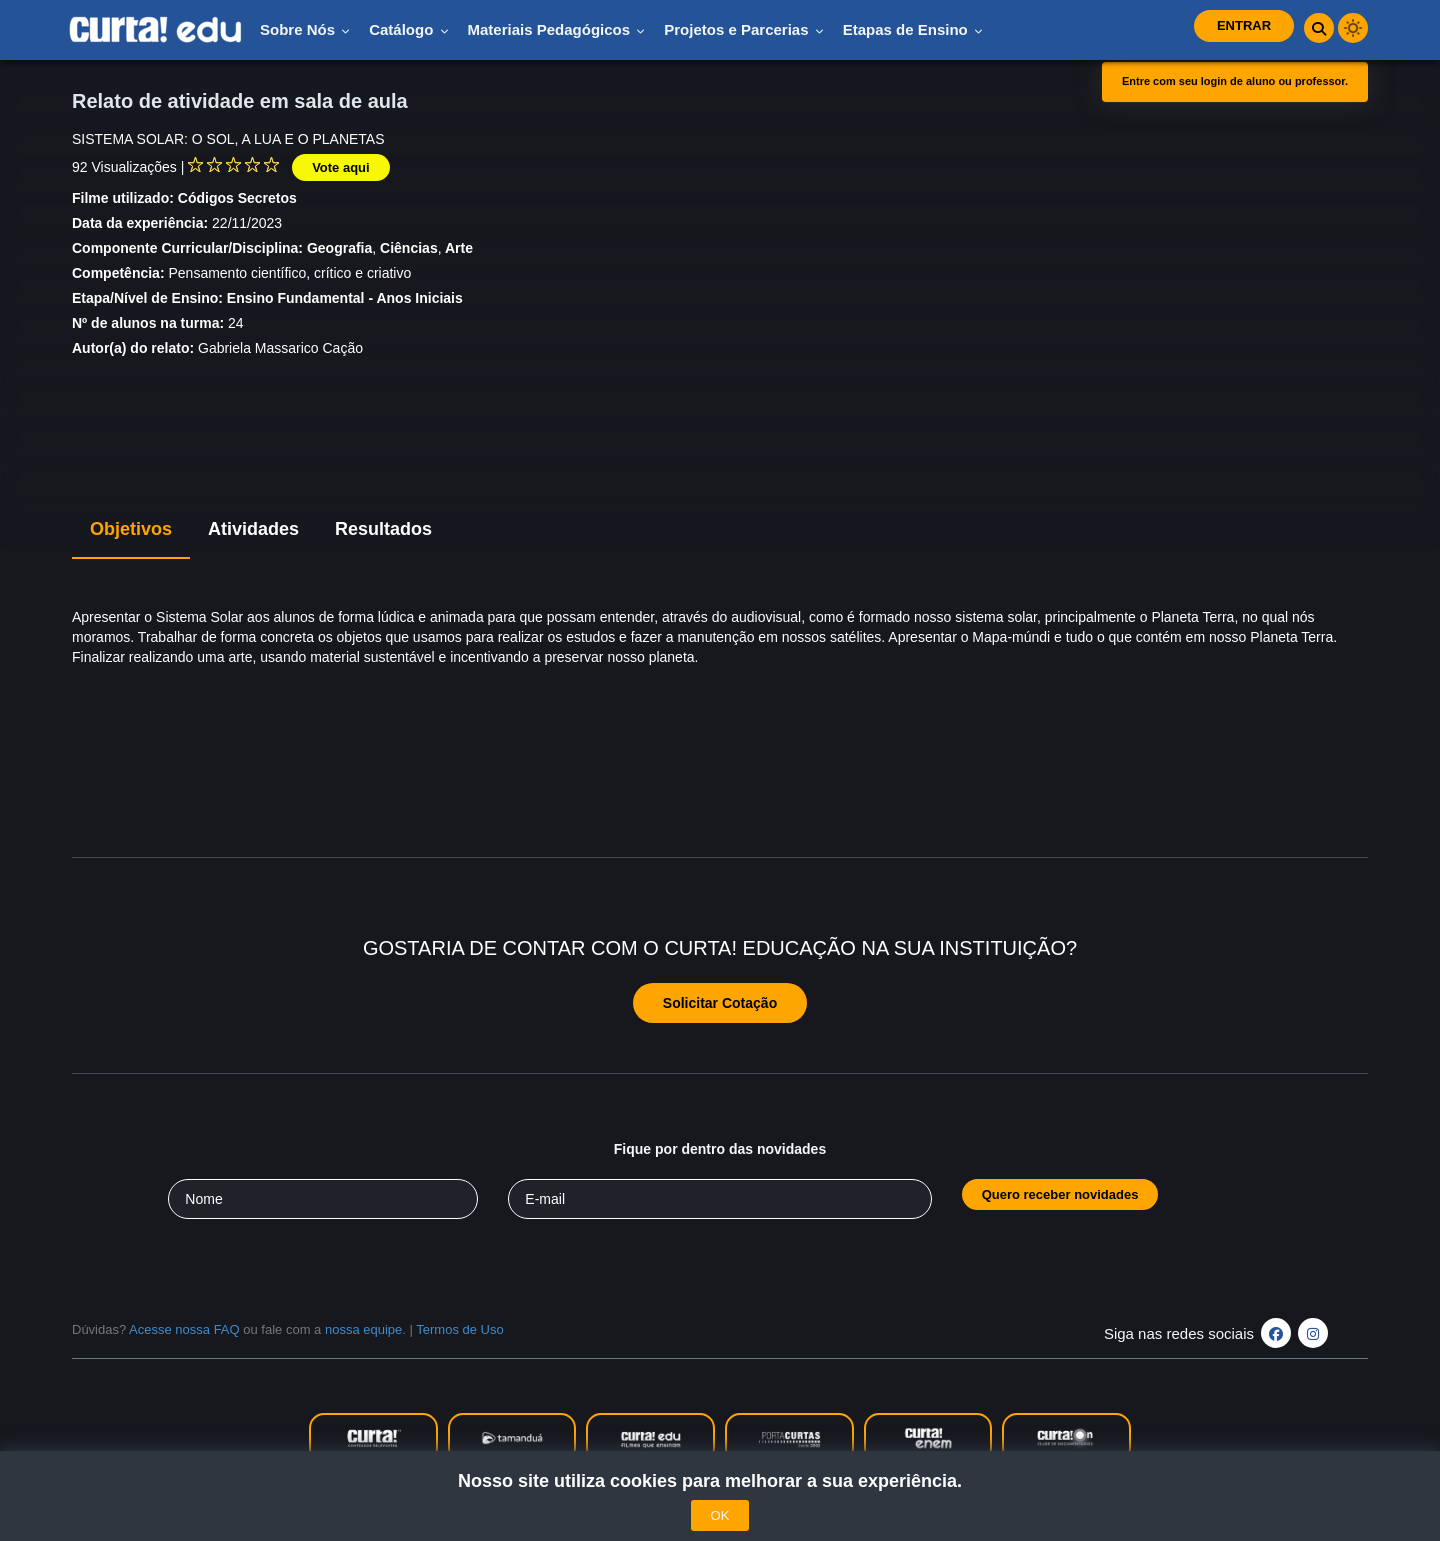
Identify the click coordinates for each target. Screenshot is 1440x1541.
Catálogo (408, 29)
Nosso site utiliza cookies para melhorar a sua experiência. (720, 1481)
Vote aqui (341, 167)
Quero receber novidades (1060, 1194)
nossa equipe (363, 1329)
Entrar (1244, 25)
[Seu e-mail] (719, 1199)
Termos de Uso (459, 1329)
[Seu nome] (323, 1199)
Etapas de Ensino (913, 29)
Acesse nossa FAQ (184, 1329)
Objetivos (131, 529)
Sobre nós (305, 29)
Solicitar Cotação (720, 1003)
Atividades (253, 529)
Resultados (383, 529)
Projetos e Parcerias (743, 29)
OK (720, 1515)
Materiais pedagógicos (557, 29)
